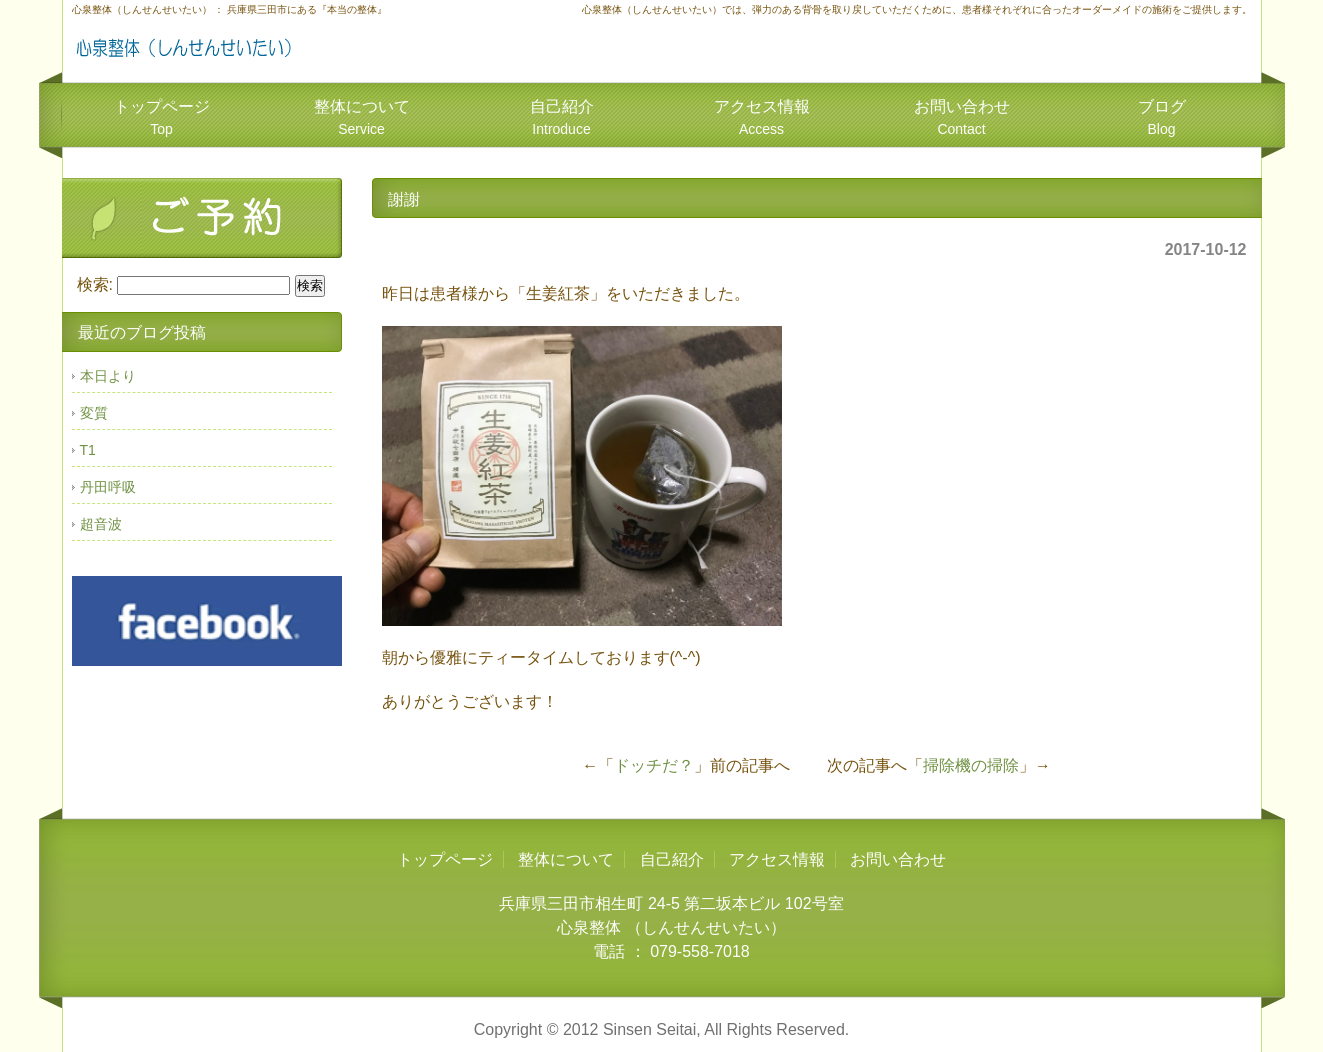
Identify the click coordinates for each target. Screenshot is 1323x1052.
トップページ (162, 117)
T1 (88, 450)
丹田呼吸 (108, 487)
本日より (108, 376)
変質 (94, 413)
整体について (362, 117)
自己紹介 (562, 117)
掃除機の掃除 (971, 765)
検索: (95, 284)
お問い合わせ (962, 117)
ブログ (1162, 117)
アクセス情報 (762, 117)
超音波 (101, 524)
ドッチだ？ (654, 765)
